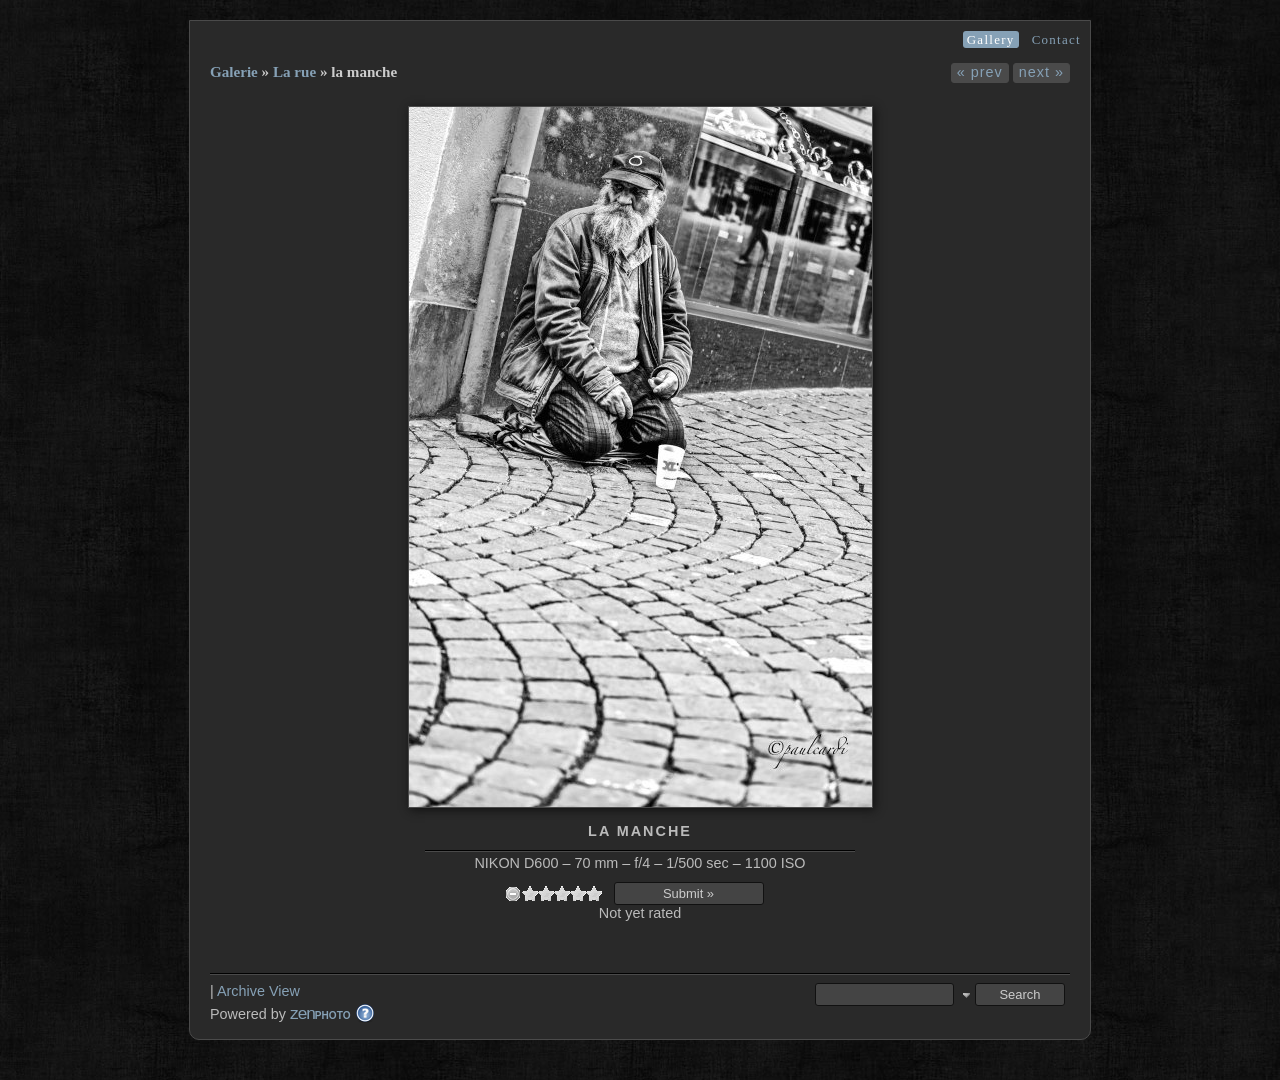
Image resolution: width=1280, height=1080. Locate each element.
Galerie (234, 72)
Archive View (258, 991)
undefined (513, 893)
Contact (1056, 39)
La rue (294, 72)
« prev (980, 72)
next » (1041, 72)
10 (594, 893)
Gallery (991, 39)
